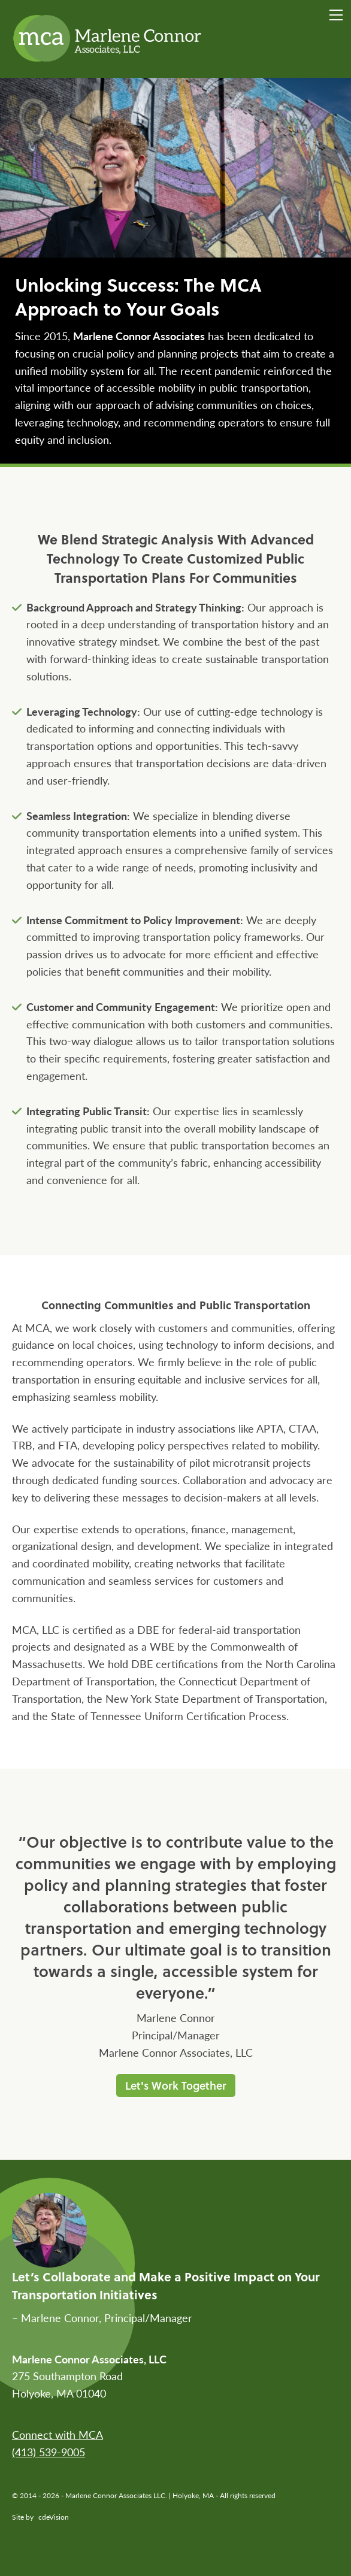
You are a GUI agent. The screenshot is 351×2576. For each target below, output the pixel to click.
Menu (336, 15)
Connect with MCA (57, 2434)
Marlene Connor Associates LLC (108, 39)
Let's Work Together (175, 2085)
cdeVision (53, 2517)
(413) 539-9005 (48, 2451)
